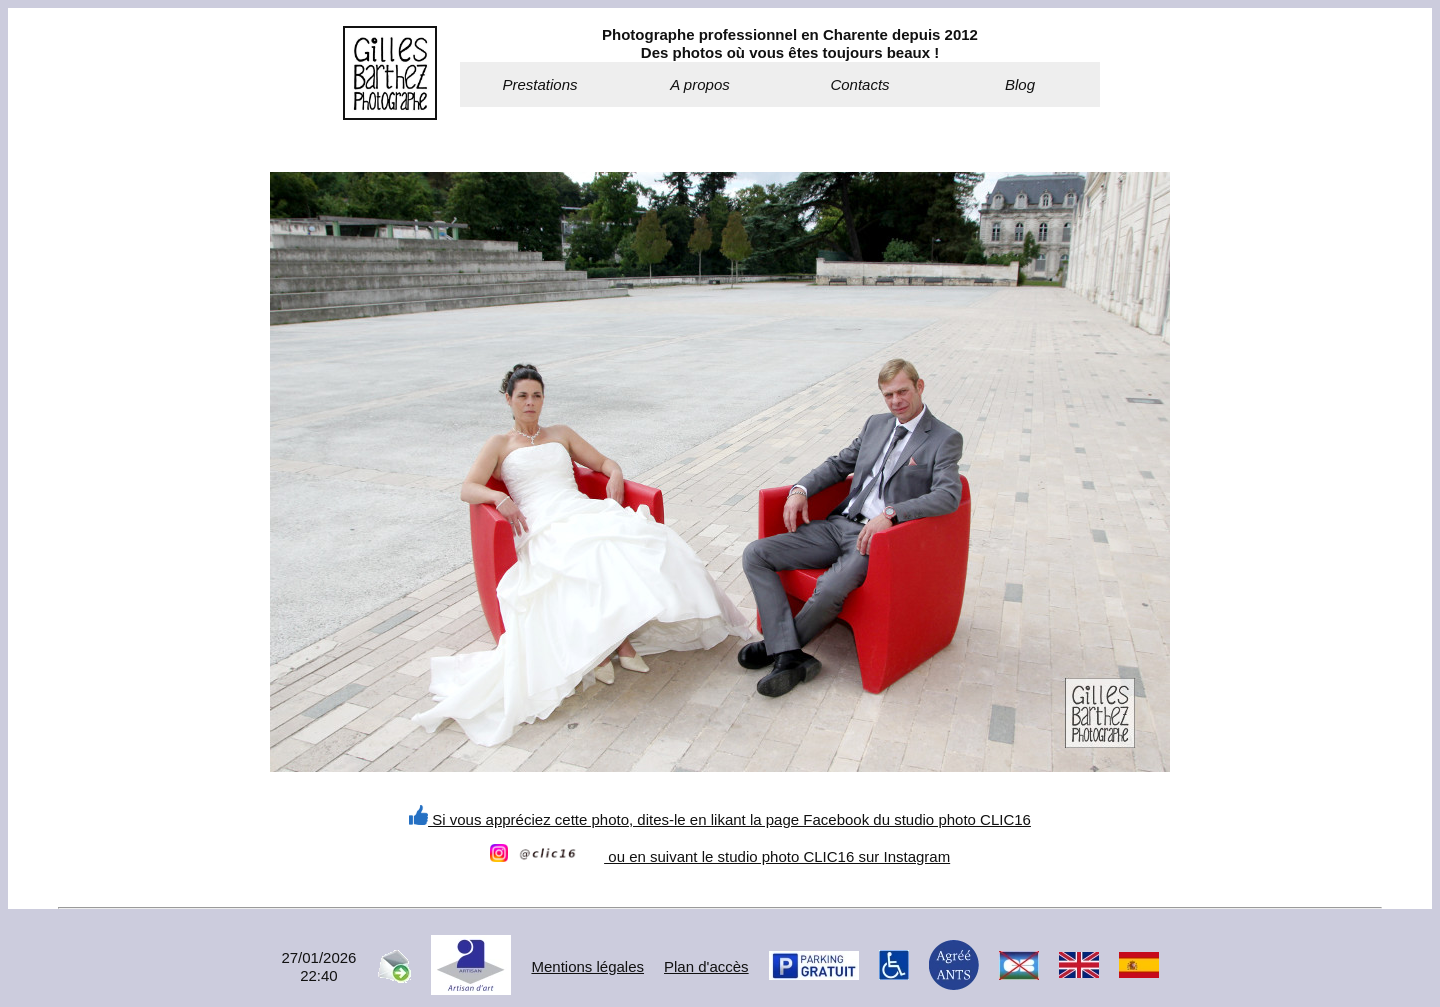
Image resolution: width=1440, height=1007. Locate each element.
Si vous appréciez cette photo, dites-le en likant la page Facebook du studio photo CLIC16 (720, 819)
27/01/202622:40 (318, 966)
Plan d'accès (706, 966)
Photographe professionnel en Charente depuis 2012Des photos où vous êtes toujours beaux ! (790, 43)
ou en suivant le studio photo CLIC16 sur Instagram (720, 856)
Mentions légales (587, 966)
